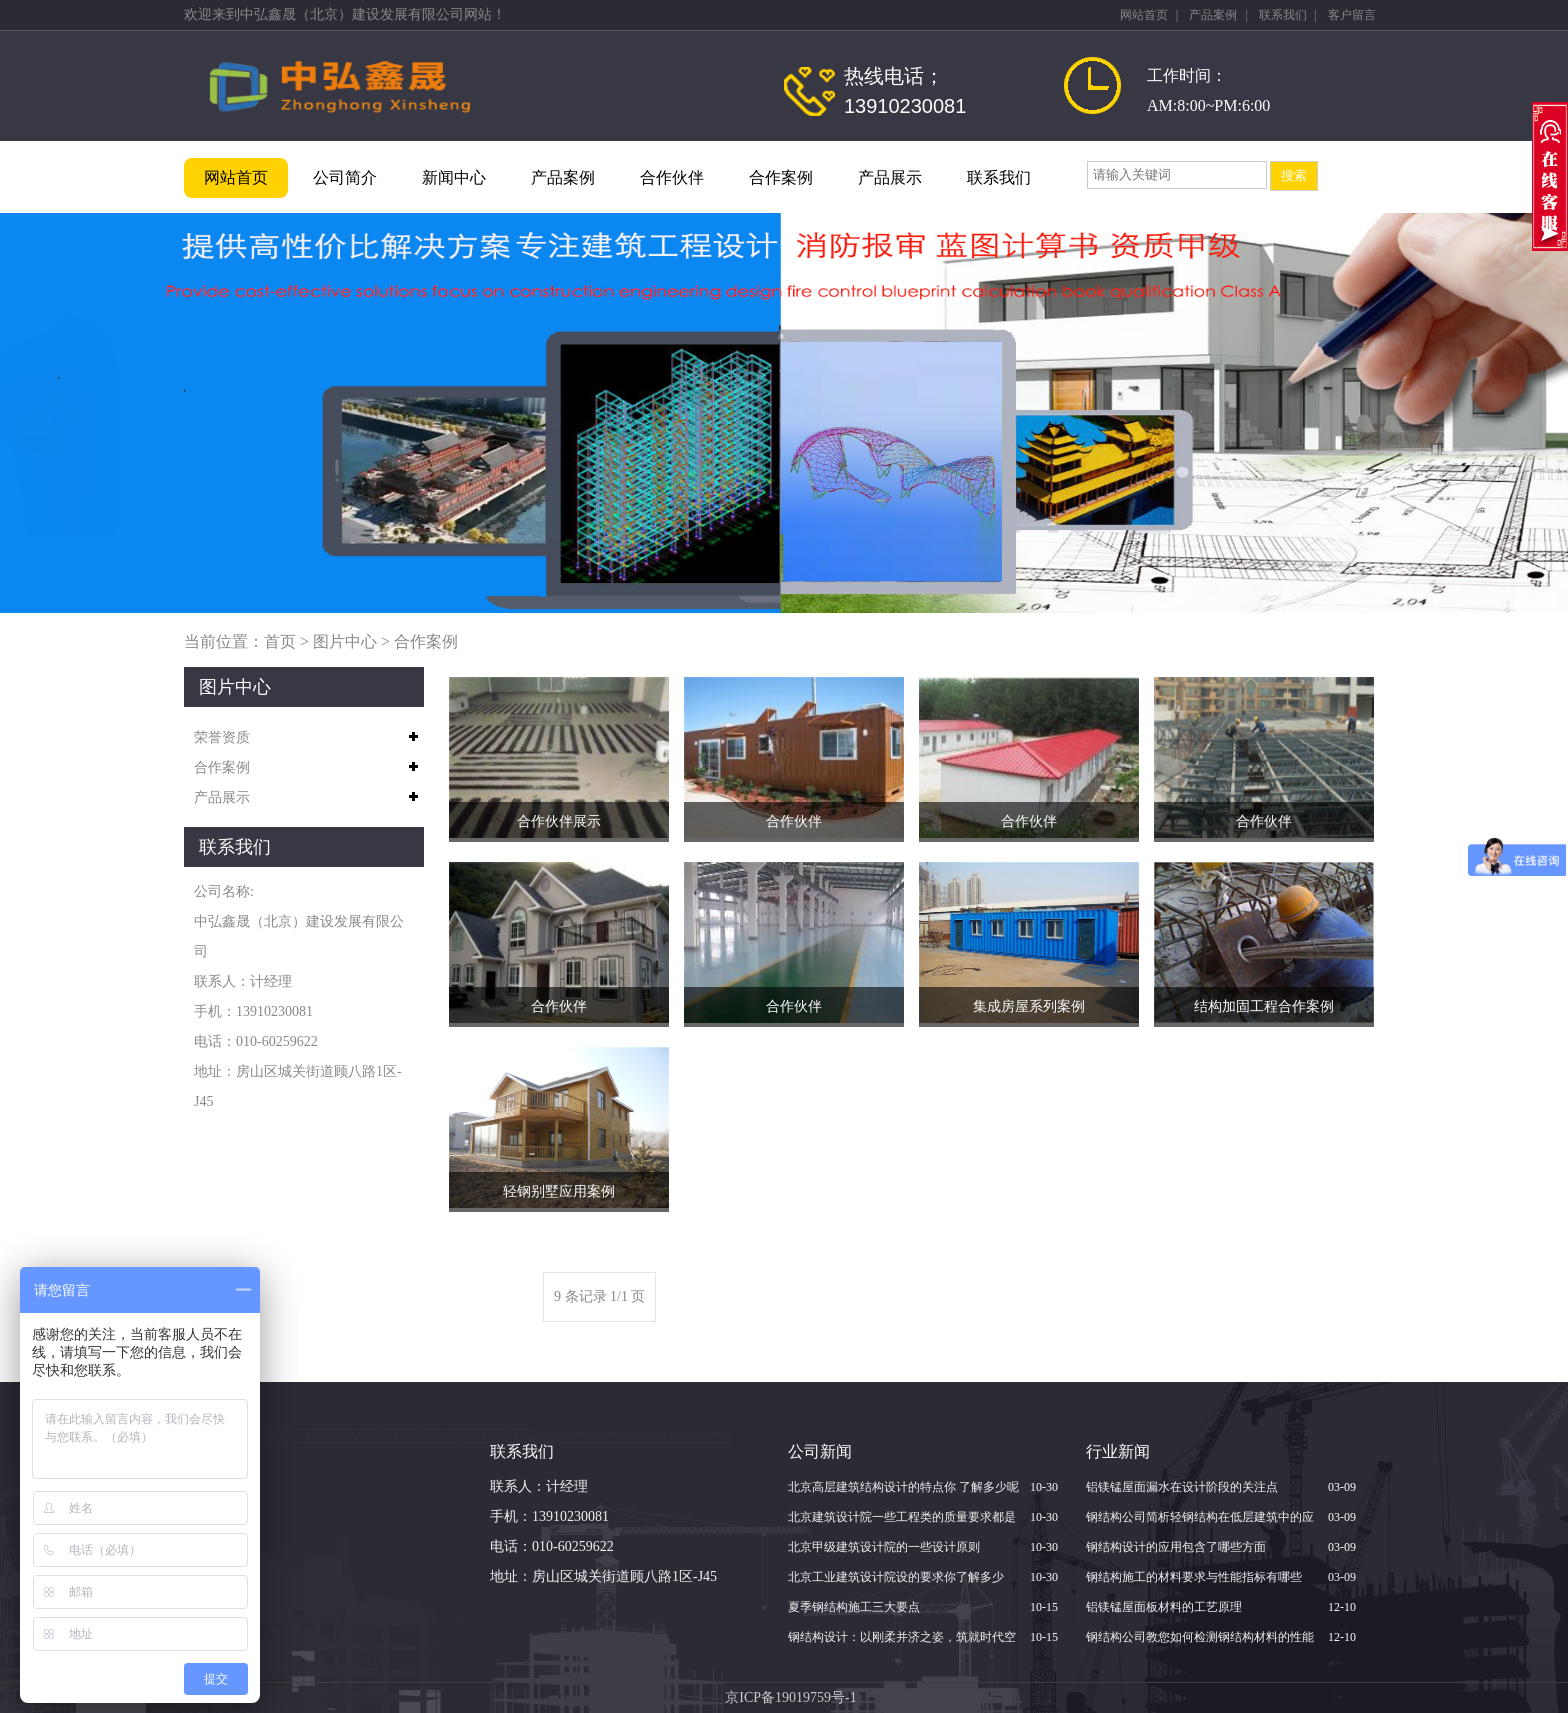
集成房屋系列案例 (1029, 1006)
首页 (280, 641)
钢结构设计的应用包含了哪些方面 (1176, 1547)
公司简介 (345, 177)
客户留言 (1352, 15)
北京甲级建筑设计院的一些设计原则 (884, 1547)
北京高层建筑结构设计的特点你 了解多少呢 (903, 1487)
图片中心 (345, 641)
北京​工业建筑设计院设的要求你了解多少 (896, 1577)
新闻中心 (454, 177)
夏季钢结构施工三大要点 (854, 1607)
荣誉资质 (222, 737)
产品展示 (890, 177)
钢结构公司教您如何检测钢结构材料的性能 (1200, 1637)
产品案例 (1213, 15)
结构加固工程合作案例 (1264, 1006)
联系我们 (1283, 15)
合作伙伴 (672, 177)
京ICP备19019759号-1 (790, 1697)
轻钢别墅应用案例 (559, 1191)
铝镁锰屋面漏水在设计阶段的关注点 (1182, 1487)
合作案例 (781, 177)
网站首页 (1144, 15)
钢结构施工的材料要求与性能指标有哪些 (1194, 1577)
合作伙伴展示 (559, 821)
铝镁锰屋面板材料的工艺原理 (1164, 1607)
